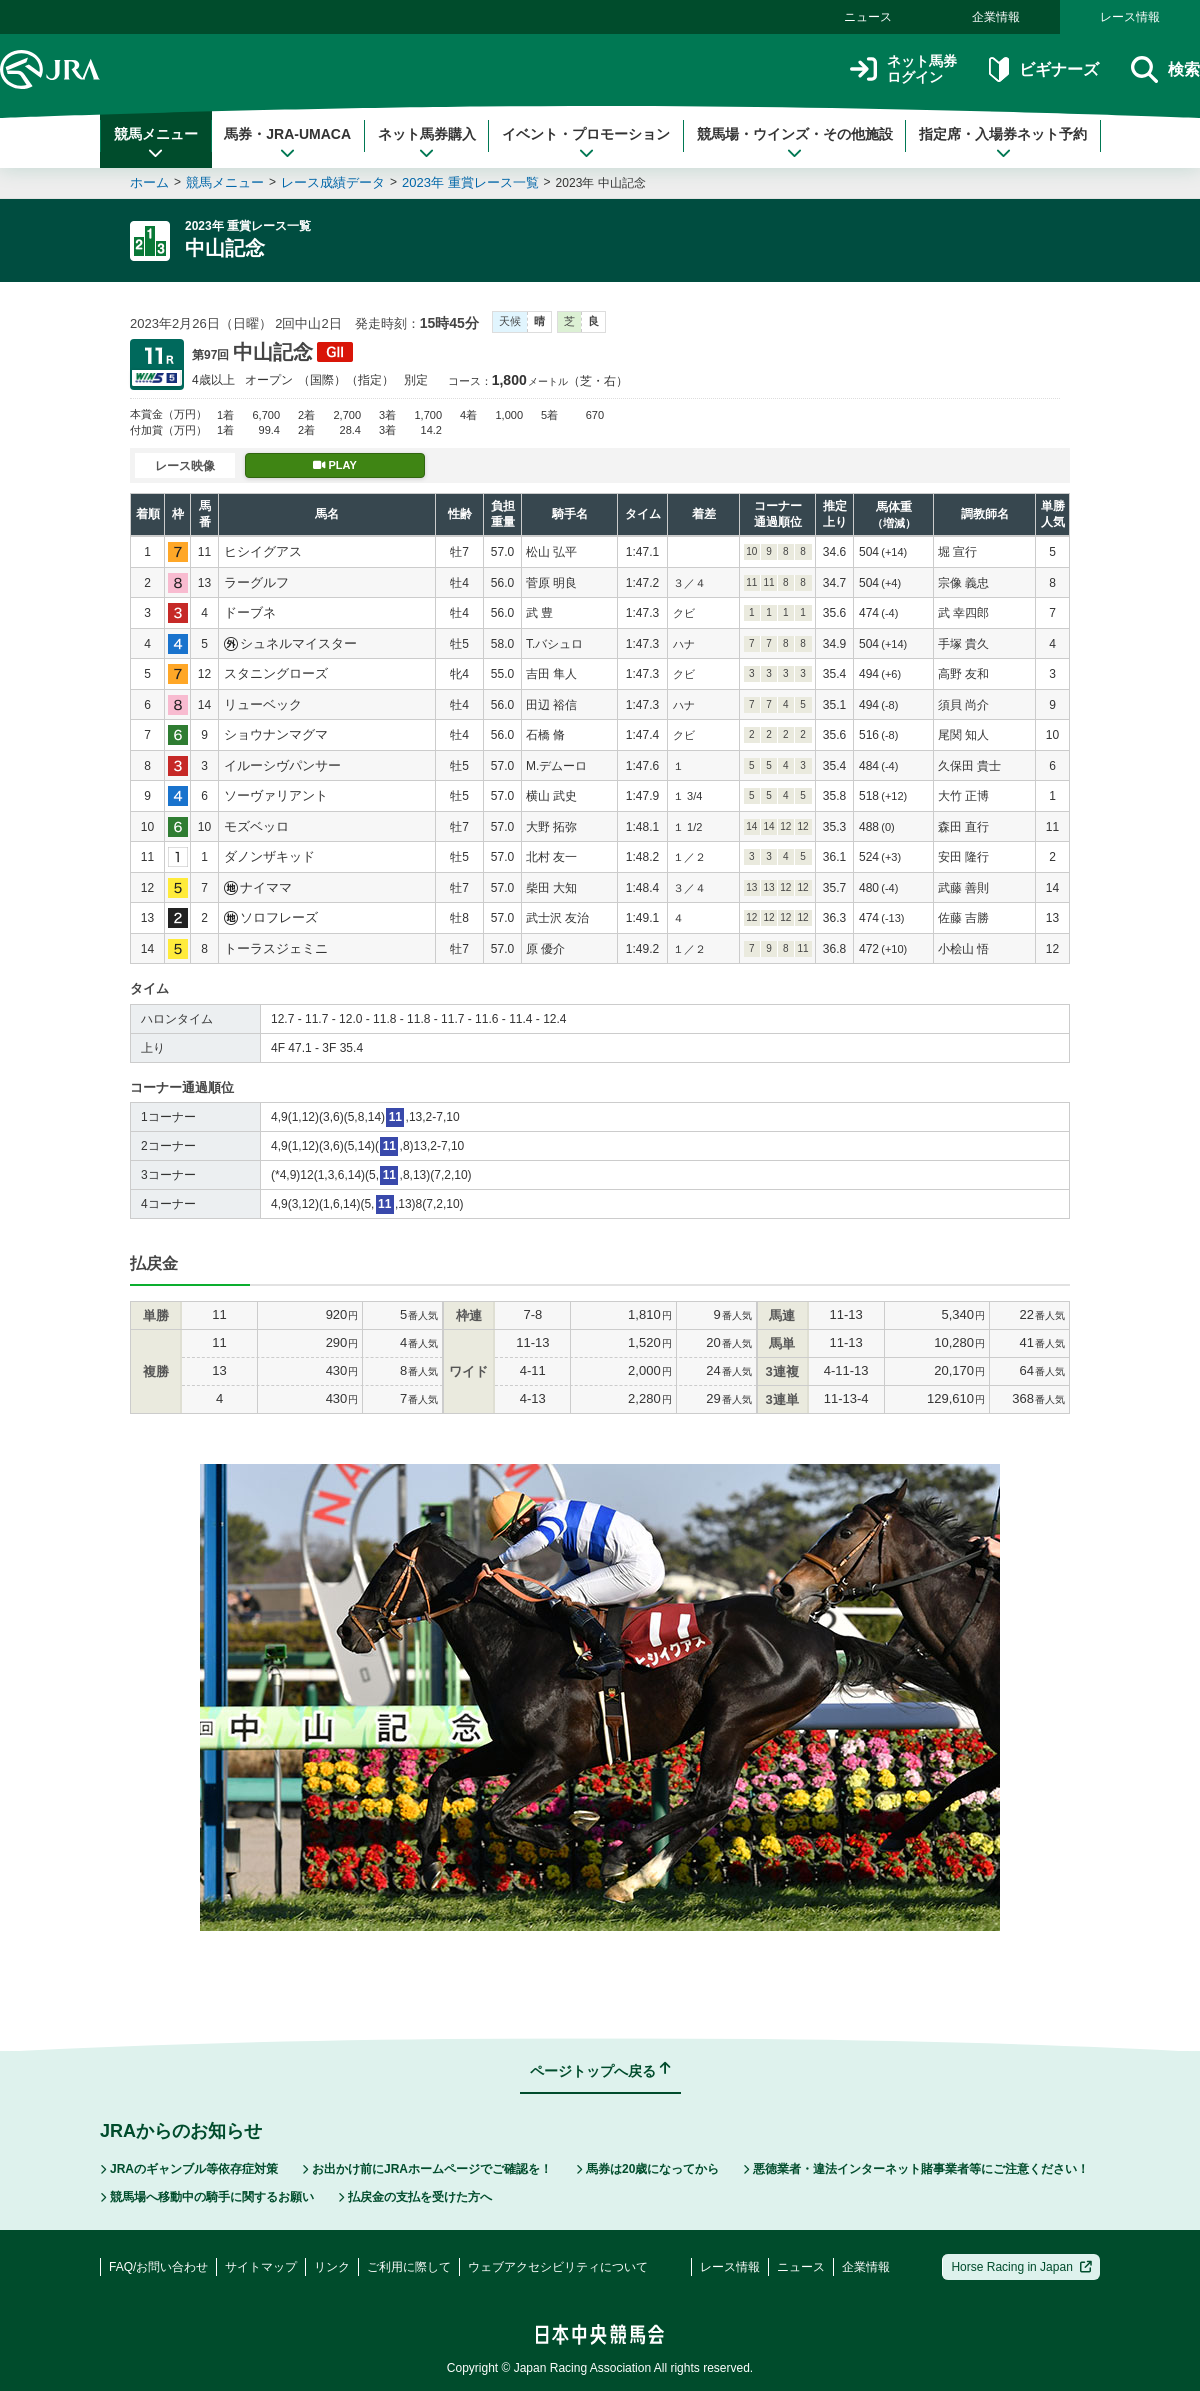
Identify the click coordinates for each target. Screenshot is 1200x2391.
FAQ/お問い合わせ (158, 2267)
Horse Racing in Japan (1021, 2267)
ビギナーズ (1043, 69)
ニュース (868, 17)
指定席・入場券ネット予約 (1003, 143)
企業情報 (996, 17)
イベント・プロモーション (586, 143)
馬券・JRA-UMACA (287, 143)
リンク (332, 2267)
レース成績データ (333, 182)
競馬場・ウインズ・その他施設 (795, 143)
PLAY (335, 465)
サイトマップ (261, 2267)
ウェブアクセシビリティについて (558, 2267)
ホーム (149, 182)
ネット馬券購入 (427, 143)
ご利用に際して (409, 2267)
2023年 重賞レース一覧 (470, 182)
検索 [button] (1165, 69)
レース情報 (1130, 17)
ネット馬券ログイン (903, 69)
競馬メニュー (156, 143)
